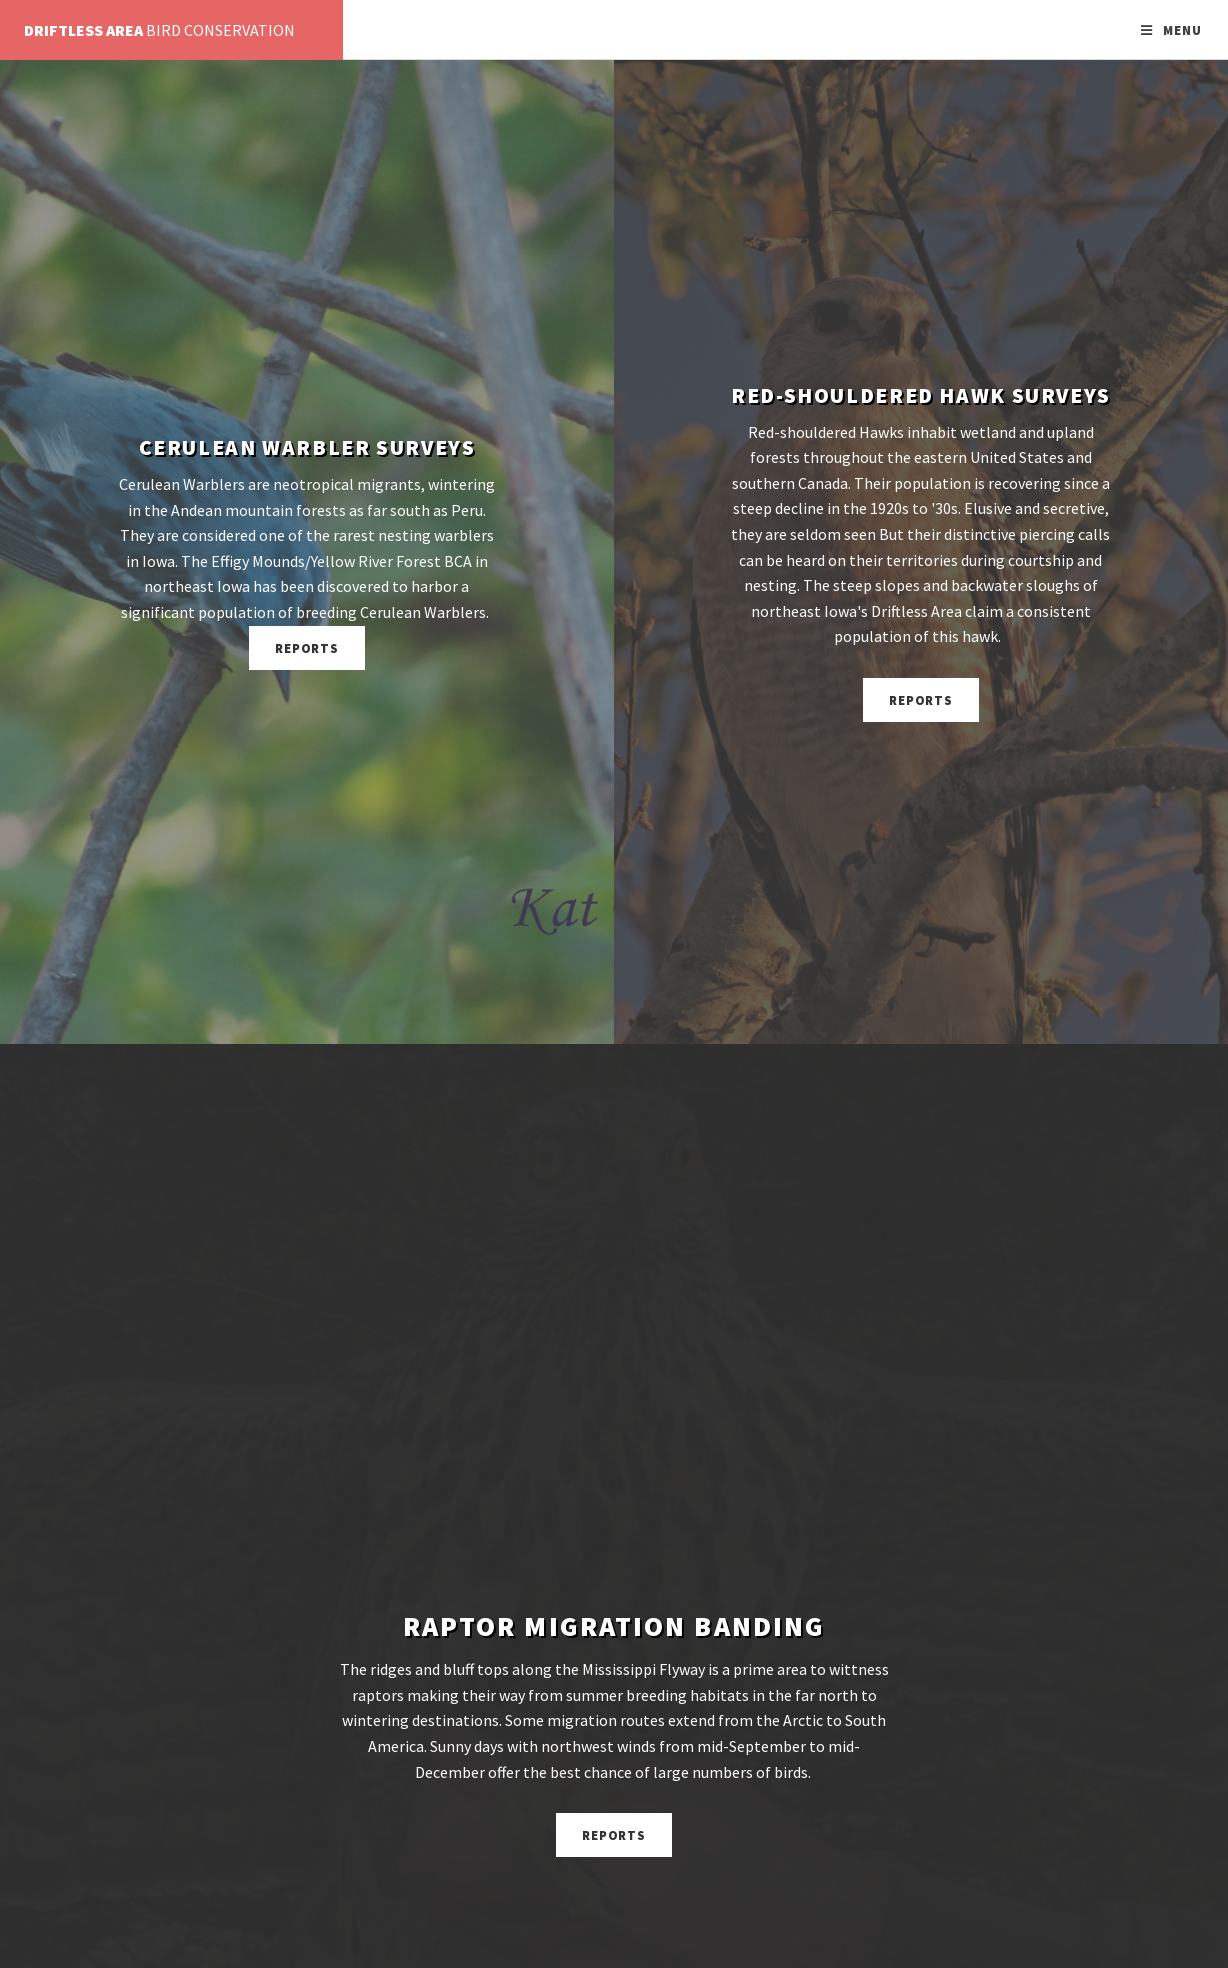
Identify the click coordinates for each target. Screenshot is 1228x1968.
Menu (1182, 30)
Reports (307, 648)
